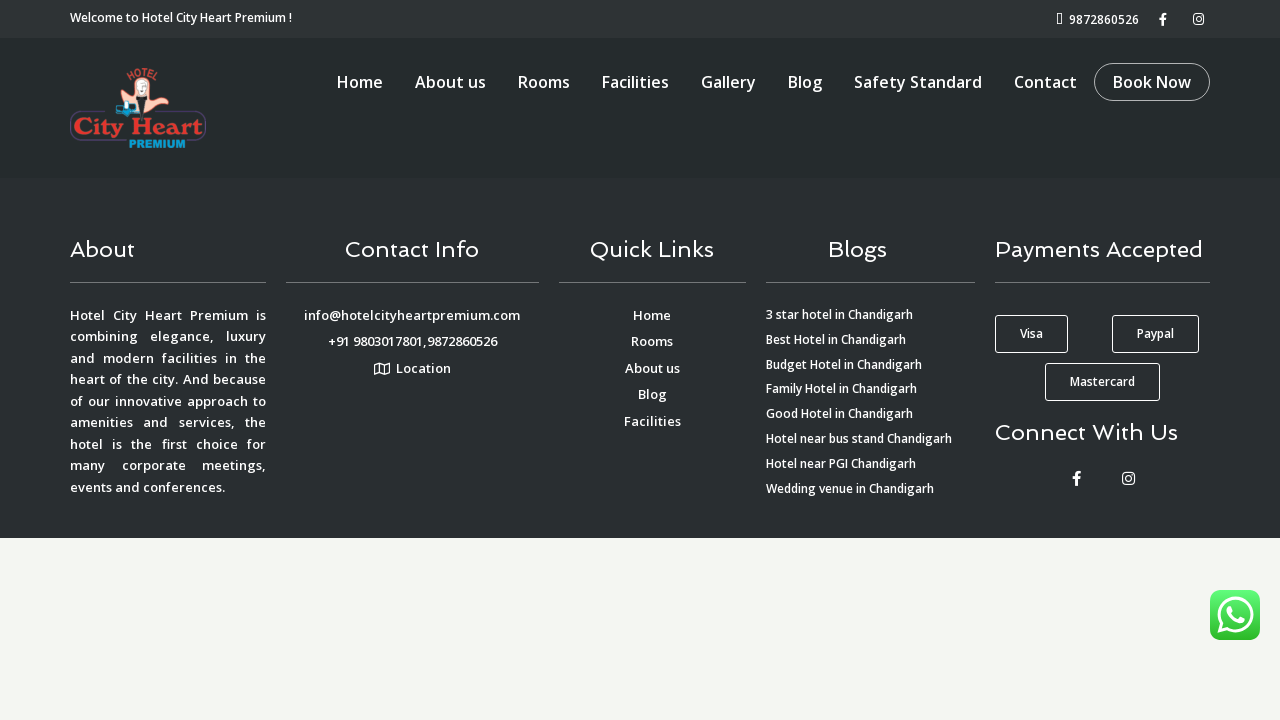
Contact (1045, 82)
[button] (1031, 334)
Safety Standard (918, 82)
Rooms (544, 82)
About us (450, 82)
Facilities (635, 82)
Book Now (1152, 82)
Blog (805, 82)
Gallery (728, 82)
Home (360, 82)
